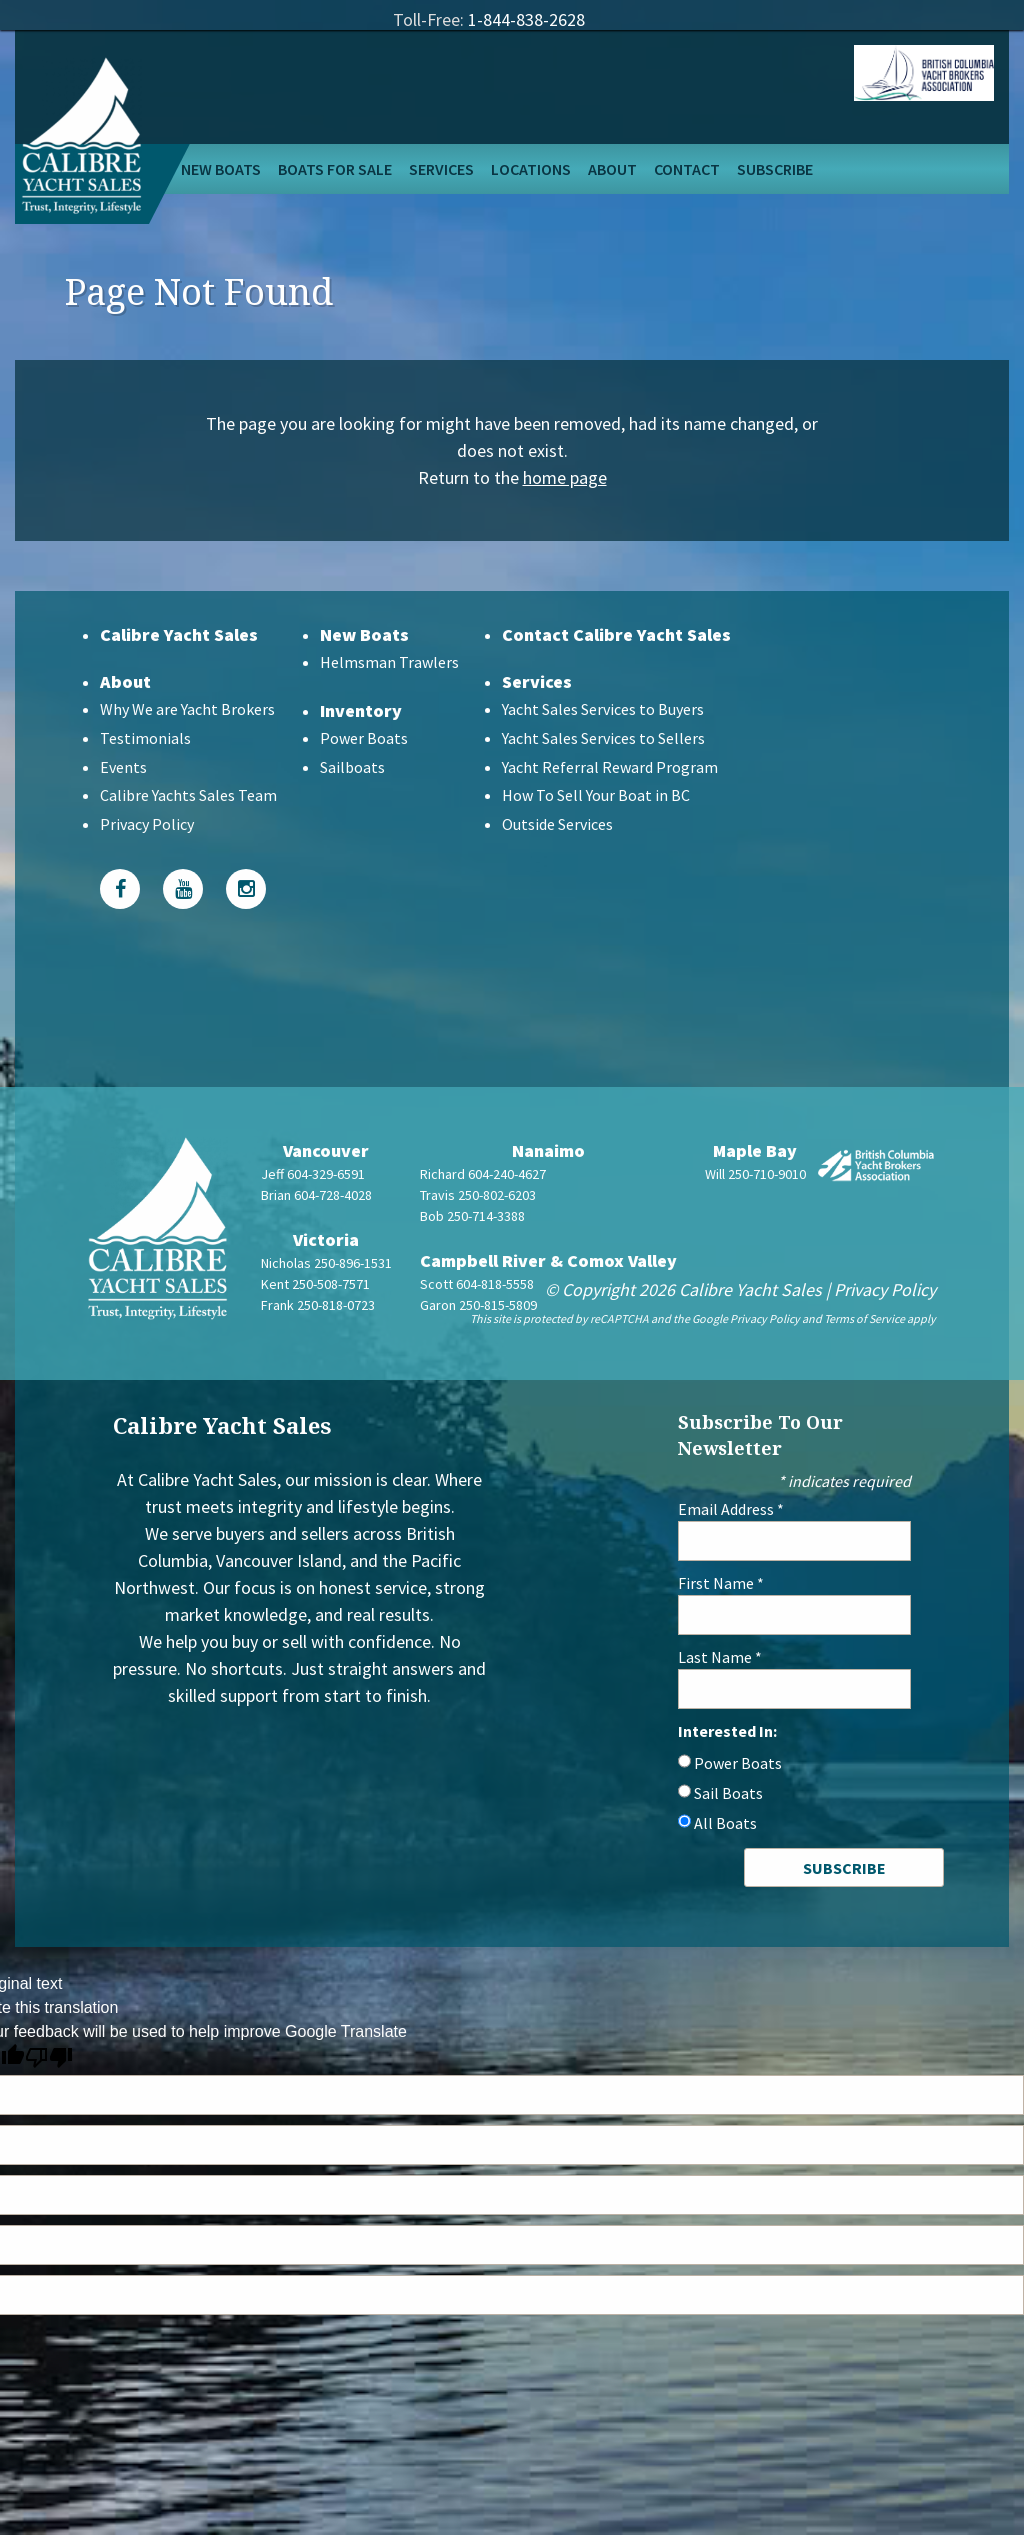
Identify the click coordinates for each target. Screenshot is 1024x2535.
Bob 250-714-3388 (472, 1216)
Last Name (720, 1657)
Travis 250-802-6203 (478, 1195)
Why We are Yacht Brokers (187, 709)
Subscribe (775, 169)
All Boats (725, 1823)
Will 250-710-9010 (755, 1174)
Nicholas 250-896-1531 (326, 1263)
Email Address (731, 1509)
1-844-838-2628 (526, 19)
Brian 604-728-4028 (316, 1195)
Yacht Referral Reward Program (610, 767)
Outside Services (557, 824)
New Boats (221, 169)
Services (441, 169)
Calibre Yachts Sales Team (188, 795)
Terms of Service (864, 1318)
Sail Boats (728, 1793)
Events (123, 767)
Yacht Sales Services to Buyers (603, 709)
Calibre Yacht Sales (179, 634)
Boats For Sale (335, 169)
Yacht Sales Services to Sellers (603, 738)
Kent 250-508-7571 (315, 1284)
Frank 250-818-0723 (318, 1305)
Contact (687, 169)
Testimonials (145, 738)
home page (565, 477)
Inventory (361, 710)
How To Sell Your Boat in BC (596, 795)
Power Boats (364, 738)
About (612, 169)
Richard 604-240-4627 (483, 1174)
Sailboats (352, 767)
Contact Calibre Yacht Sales (616, 634)
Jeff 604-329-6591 (313, 1174)
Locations (531, 169)
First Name (721, 1583)
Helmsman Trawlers (389, 662)
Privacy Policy (147, 824)
